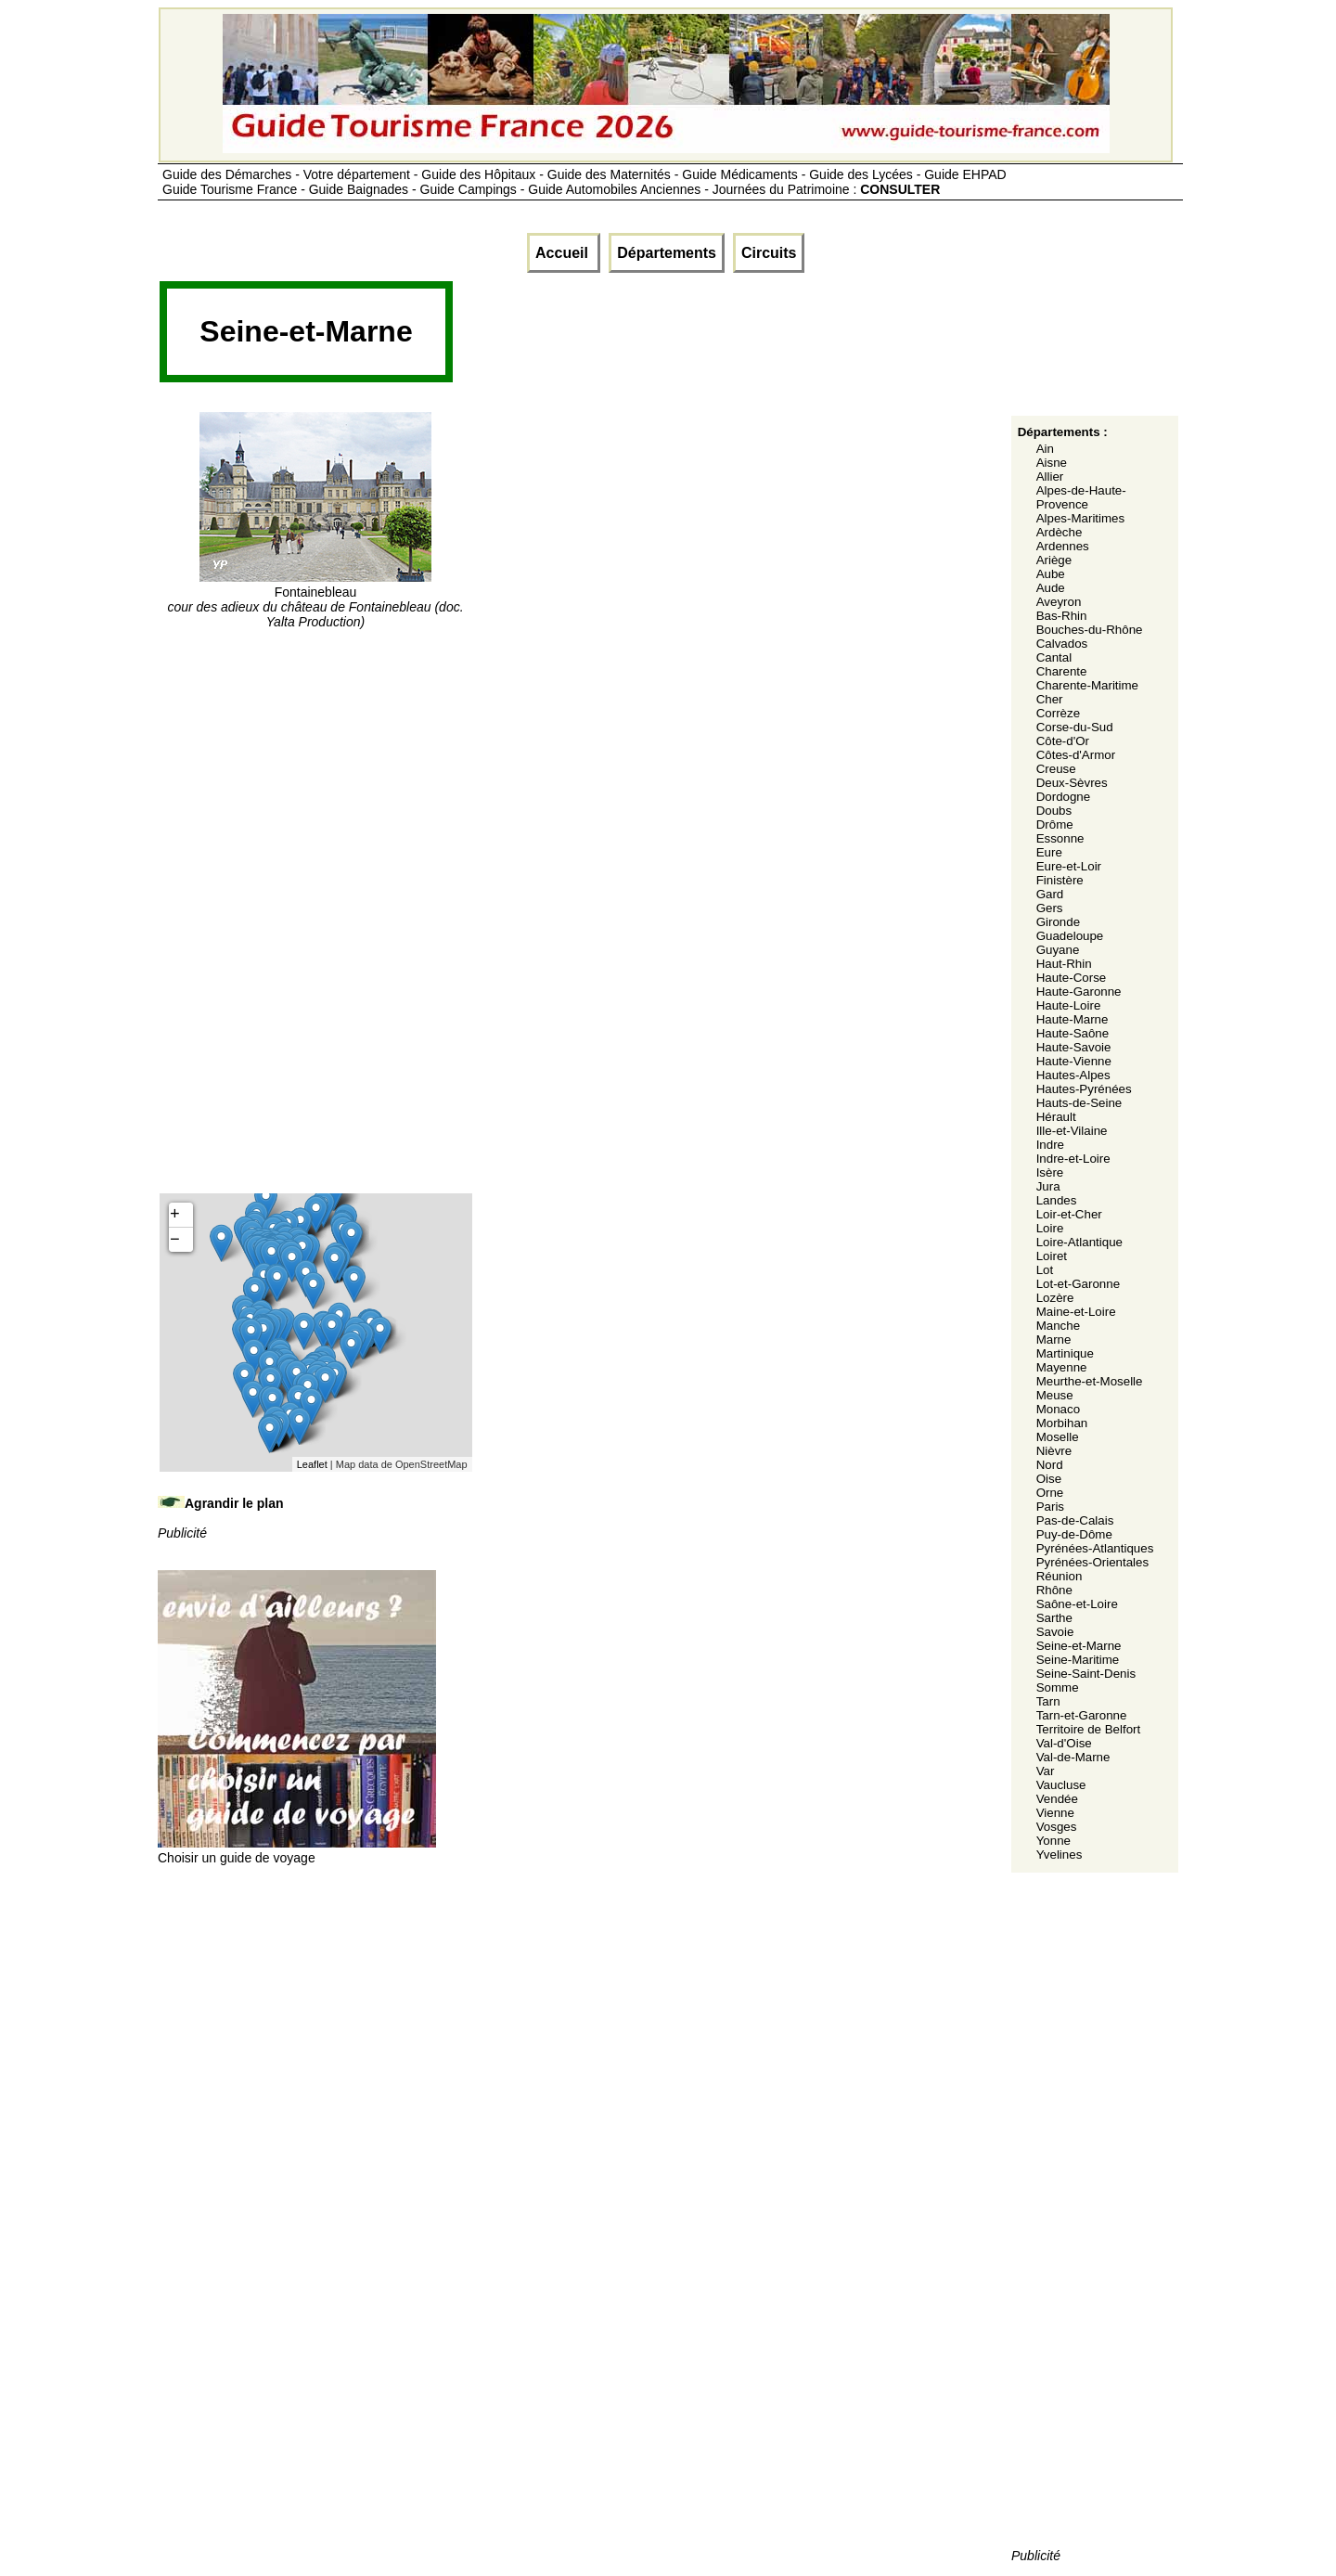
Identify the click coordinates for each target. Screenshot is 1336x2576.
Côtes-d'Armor (1076, 755)
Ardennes (1062, 546)
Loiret (1051, 1256)
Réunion (1059, 1576)
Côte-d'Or (1062, 741)
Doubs (1054, 811)
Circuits (769, 253)
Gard (1050, 894)
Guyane (1058, 950)
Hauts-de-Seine (1079, 1103)
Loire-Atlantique (1079, 1242)
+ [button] (175, 1215)
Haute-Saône (1073, 1033)
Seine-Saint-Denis (1086, 1674)
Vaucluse (1061, 1785)
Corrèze (1058, 713)
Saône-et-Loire (1077, 1604)
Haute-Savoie (1073, 1047)
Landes (1056, 1200)
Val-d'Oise (1064, 1743)
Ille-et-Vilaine (1072, 1131)
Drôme (1054, 824)
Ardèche (1059, 532)
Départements (666, 253)
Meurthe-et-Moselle (1089, 1381)
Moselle (1057, 1437)
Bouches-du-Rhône (1089, 630)
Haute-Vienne (1073, 1061)
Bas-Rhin (1061, 616)
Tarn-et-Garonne (1081, 1715)
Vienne (1055, 1813)
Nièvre (1054, 1451)
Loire (1050, 1228)
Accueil (563, 253)
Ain (1045, 449)
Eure (1049, 852)
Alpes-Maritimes (1080, 518)
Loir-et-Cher (1069, 1214)
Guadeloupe (1070, 936)
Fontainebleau (315, 599)
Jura (1048, 1186)
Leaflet (312, 1464)
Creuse (1056, 769)
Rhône (1054, 1590)
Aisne (1051, 463)
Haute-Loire (1068, 1005)
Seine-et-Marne (1079, 1646)
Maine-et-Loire (1076, 1312)
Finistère (1060, 880)
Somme (1057, 1687)
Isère (1050, 1172)
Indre (1050, 1145)
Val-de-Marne (1073, 1757)
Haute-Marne (1072, 1019)
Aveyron (1059, 602)
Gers (1049, 908)
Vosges (1056, 1827)
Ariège (1054, 560)
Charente (1061, 671)
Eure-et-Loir (1068, 866)
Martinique (1065, 1353)
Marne (1054, 1339)
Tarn (1048, 1701)
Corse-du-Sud (1074, 727)
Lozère (1055, 1298)
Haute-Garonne (1079, 991)
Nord (1049, 1465)
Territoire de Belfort (1088, 1729)
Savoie (1055, 1632)
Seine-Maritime (1078, 1660)
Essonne (1060, 838)
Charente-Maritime (1087, 685)
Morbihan (1062, 1423)
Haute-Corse (1071, 978)
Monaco (1058, 1409)
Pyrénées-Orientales (1093, 1562)
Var (1045, 1771)
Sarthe (1054, 1618)
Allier (1050, 476)
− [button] (175, 1240)
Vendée (1057, 1799)
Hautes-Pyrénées (1084, 1089)
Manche (1058, 1326)
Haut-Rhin (1064, 964)
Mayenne (1061, 1367)
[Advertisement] (792, 338)
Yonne (1053, 1841)
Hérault (1056, 1117)
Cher (1049, 699)
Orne (1050, 1493)
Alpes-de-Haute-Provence (1081, 497)
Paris (1050, 1506)
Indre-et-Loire (1073, 1159)
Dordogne (1063, 797)
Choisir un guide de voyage (297, 1850)
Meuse (1054, 1395)
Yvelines (1059, 1854)
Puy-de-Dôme (1074, 1534)
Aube (1050, 574)
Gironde (1058, 922)
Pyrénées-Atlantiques (1095, 1548)
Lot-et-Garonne (1078, 1284)
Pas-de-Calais (1075, 1520)
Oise (1048, 1479)
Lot (1045, 1270)
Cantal (1054, 657)
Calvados (1062, 643)
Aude (1050, 588)
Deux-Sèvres (1072, 783)
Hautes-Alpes (1073, 1075)
